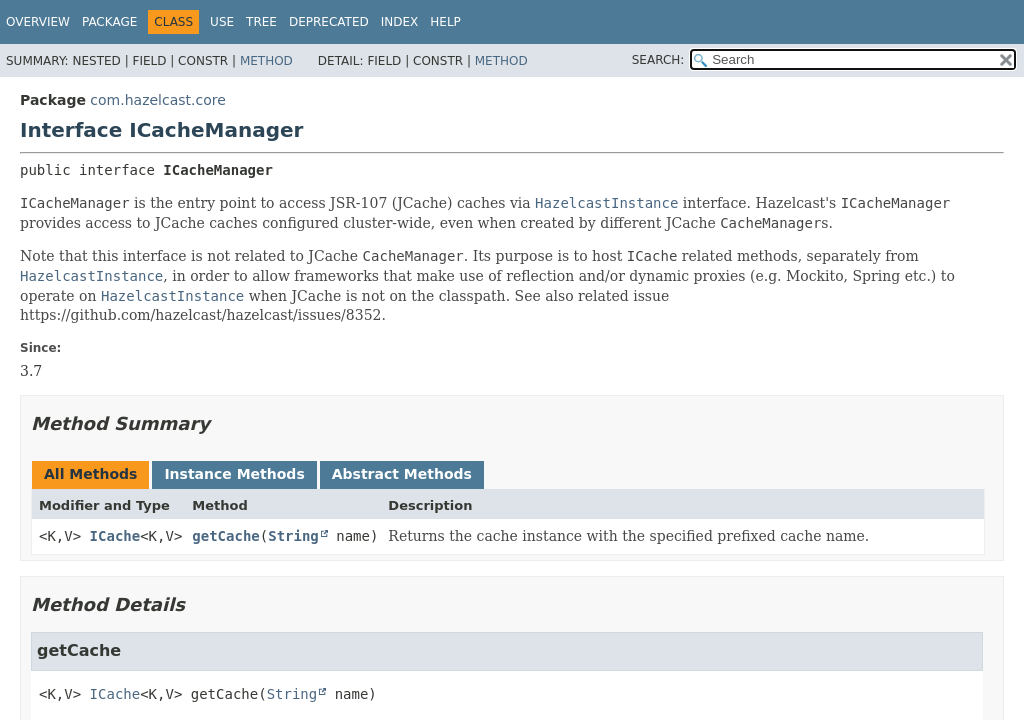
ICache (115, 536)
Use (222, 22)
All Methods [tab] (90, 474)
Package (109, 22)
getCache (225, 536)
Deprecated (329, 22)
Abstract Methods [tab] (402, 474)
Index (400, 22)
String (293, 536)
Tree (261, 22)
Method (266, 61)
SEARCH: (658, 60)
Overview (38, 22)
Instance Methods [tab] (234, 474)
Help (445, 22)
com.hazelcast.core (158, 100)
